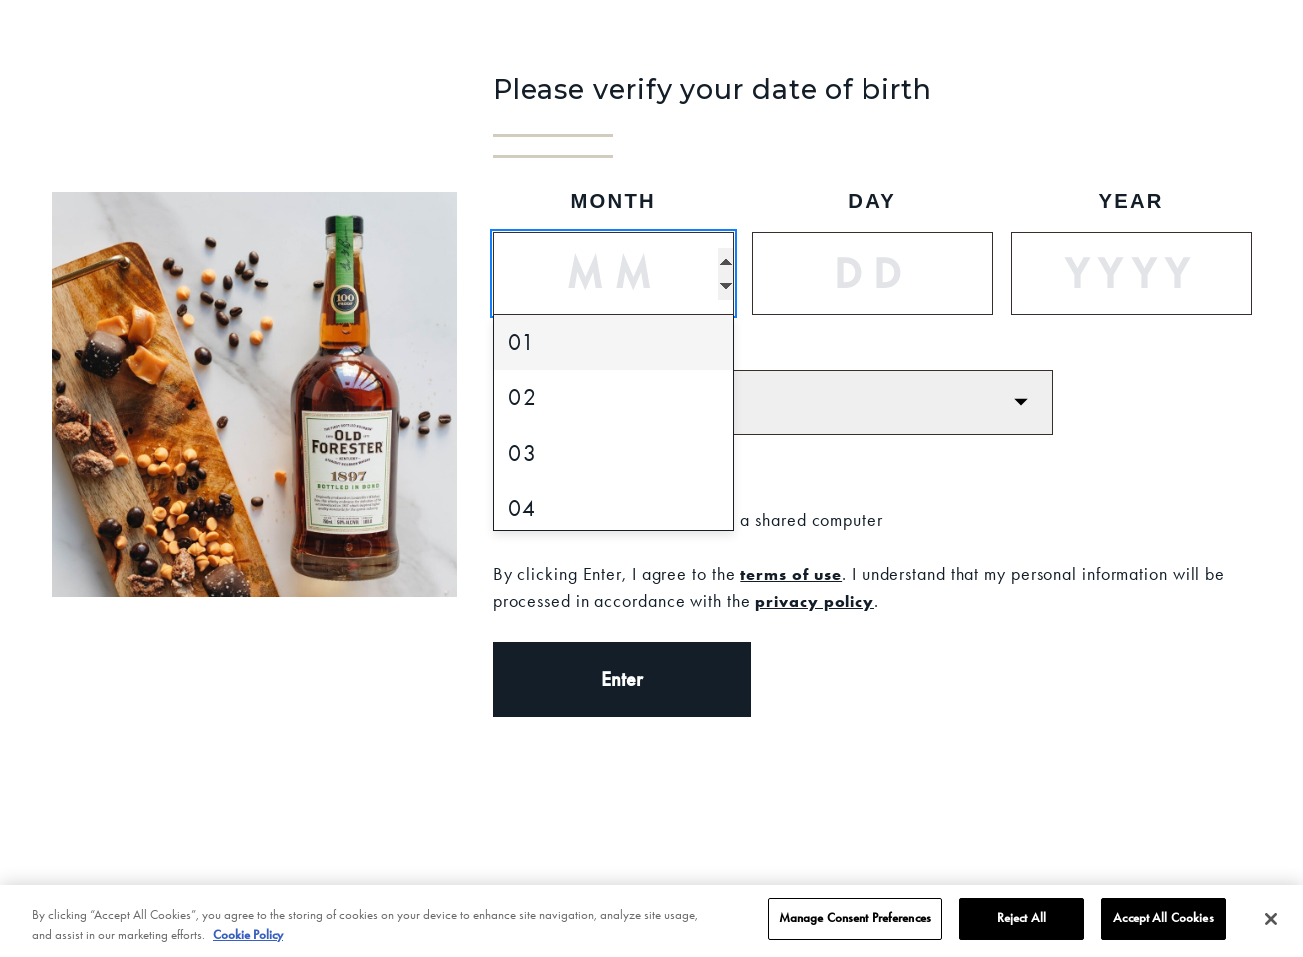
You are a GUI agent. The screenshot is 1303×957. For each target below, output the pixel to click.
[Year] (1131, 273)
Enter (622, 679)
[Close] (1271, 926)
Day (872, 201)
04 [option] (522, 508)
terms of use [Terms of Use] (791, 574)
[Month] (613, 273)
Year (1130, 201)
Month (613, 201)
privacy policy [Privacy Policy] (814, 601)
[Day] (872, 273)
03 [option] (523, 453)
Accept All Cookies (1163, 925)
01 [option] (522, 342)
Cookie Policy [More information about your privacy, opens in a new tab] (248, 941)
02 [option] (523, 397)
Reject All (1021, 925)
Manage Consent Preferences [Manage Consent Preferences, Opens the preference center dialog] (855, 925)
